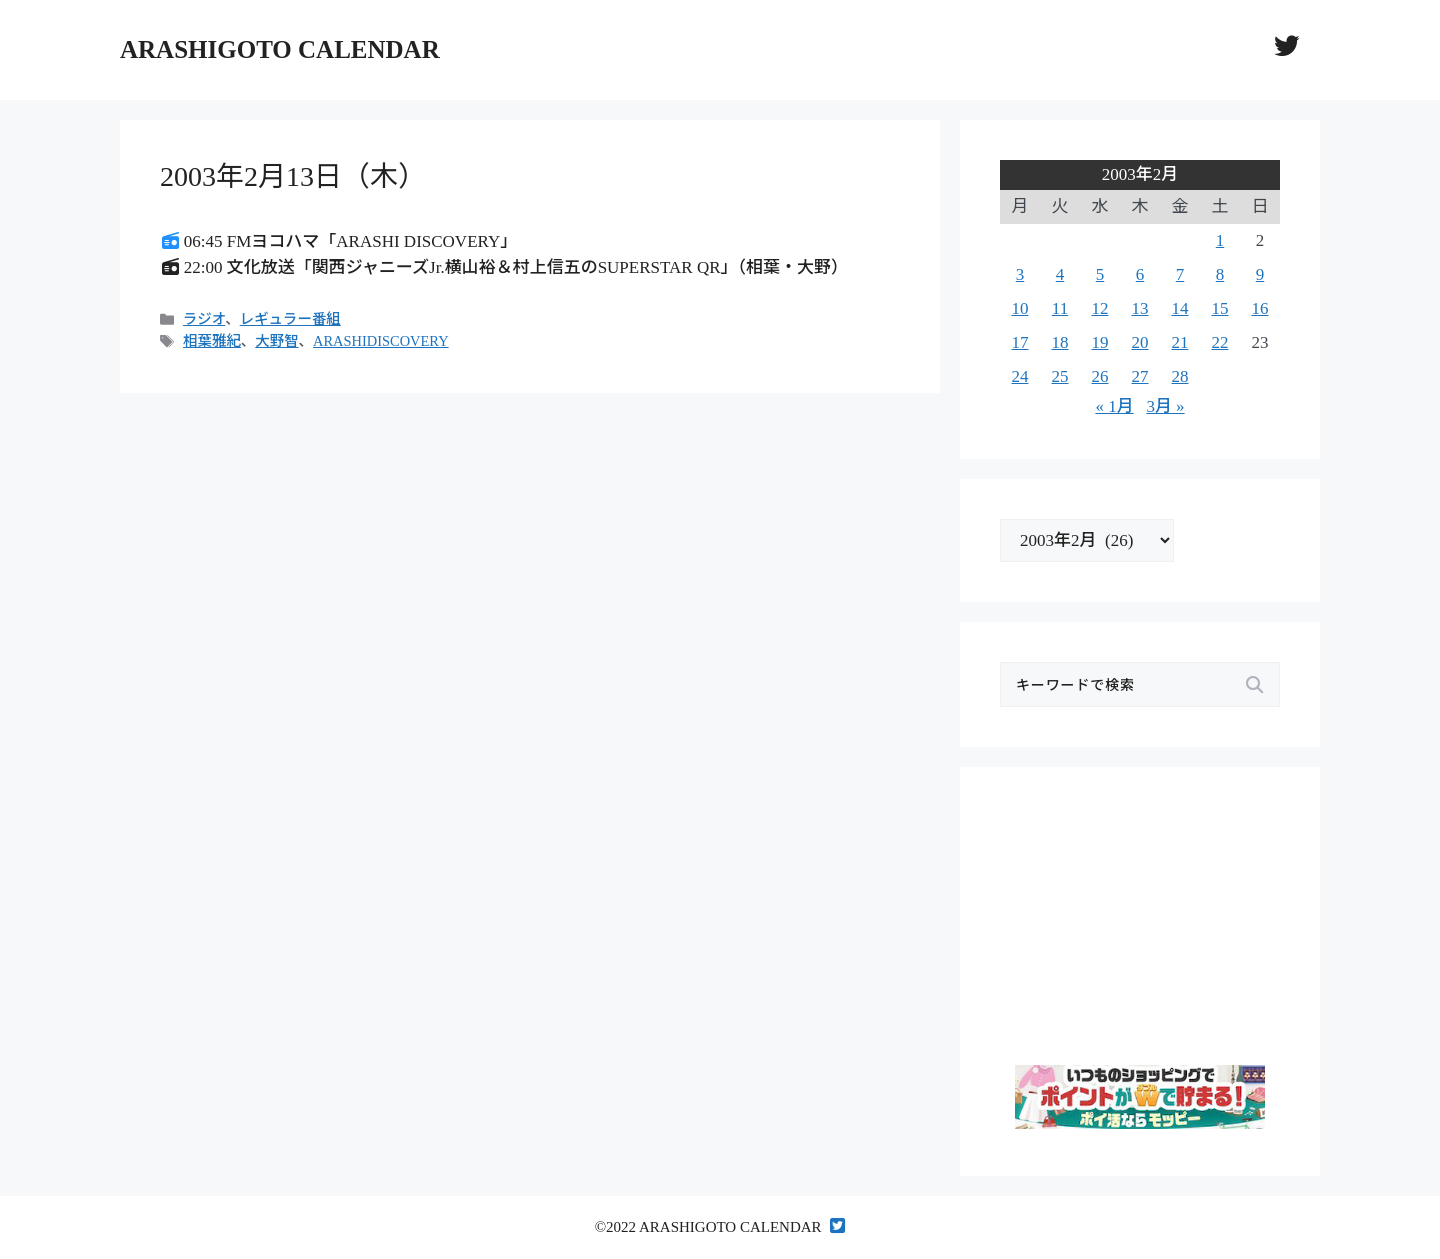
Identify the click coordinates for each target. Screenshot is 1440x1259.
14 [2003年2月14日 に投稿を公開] (1180, 308)
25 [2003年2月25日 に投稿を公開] (1060, 376)
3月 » (1165, 406)
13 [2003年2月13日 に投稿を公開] (1140, 308)
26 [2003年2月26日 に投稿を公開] (1100, 376)
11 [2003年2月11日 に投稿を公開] (1060, 308)
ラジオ (204, 319)
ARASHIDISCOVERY (381, 341)
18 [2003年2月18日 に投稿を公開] (1060, 342)
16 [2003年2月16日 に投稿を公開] (1260, 308)
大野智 (276, 341)
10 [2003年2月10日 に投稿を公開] (1020, 308)
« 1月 (1114, 406)
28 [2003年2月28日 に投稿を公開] (1180, 376)
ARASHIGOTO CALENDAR (280, 49)
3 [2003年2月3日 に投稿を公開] (1020, 274)
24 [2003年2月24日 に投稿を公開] (1020, 376)
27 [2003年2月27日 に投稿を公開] (1140, 376)
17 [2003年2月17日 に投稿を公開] (1020, 342)
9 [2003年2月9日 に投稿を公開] (1260, 274)
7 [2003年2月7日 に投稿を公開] (1180, 274)
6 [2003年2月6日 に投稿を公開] (1140, 274)
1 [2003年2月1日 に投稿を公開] (1220, 240)
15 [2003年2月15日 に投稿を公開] (1220, 308)
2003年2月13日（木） (293, 176)
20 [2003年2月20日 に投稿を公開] (1140, 342)
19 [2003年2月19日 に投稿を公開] (1100, 342)
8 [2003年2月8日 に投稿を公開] (1220, 274)
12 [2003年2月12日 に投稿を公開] (1100, 308)
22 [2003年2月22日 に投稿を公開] (1220, 342)
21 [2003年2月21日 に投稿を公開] (1180, 342)
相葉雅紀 (212, 341)
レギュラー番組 (290, 319)
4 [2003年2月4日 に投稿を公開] (1060, 274)
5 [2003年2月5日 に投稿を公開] (1100, 274)
